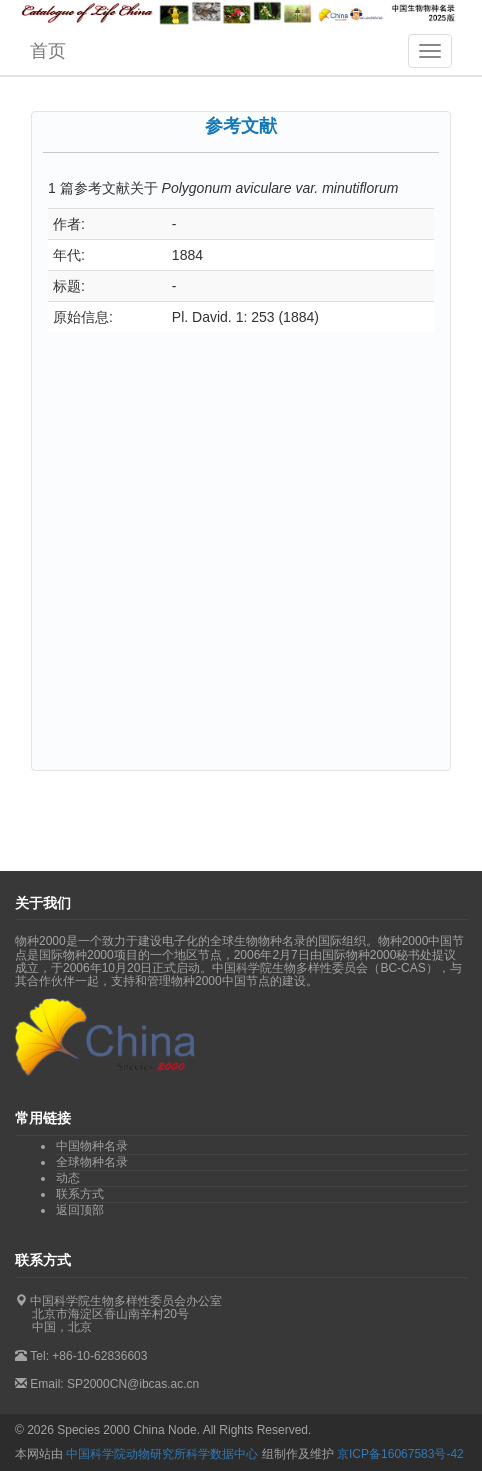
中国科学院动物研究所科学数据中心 (162, 1454)
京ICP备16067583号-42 (400, 1454)
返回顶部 (80, 1210)
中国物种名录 (92, 1146)
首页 (48, 51)
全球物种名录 (92, 1162)
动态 (68, 1178)
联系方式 (80, 1194)
